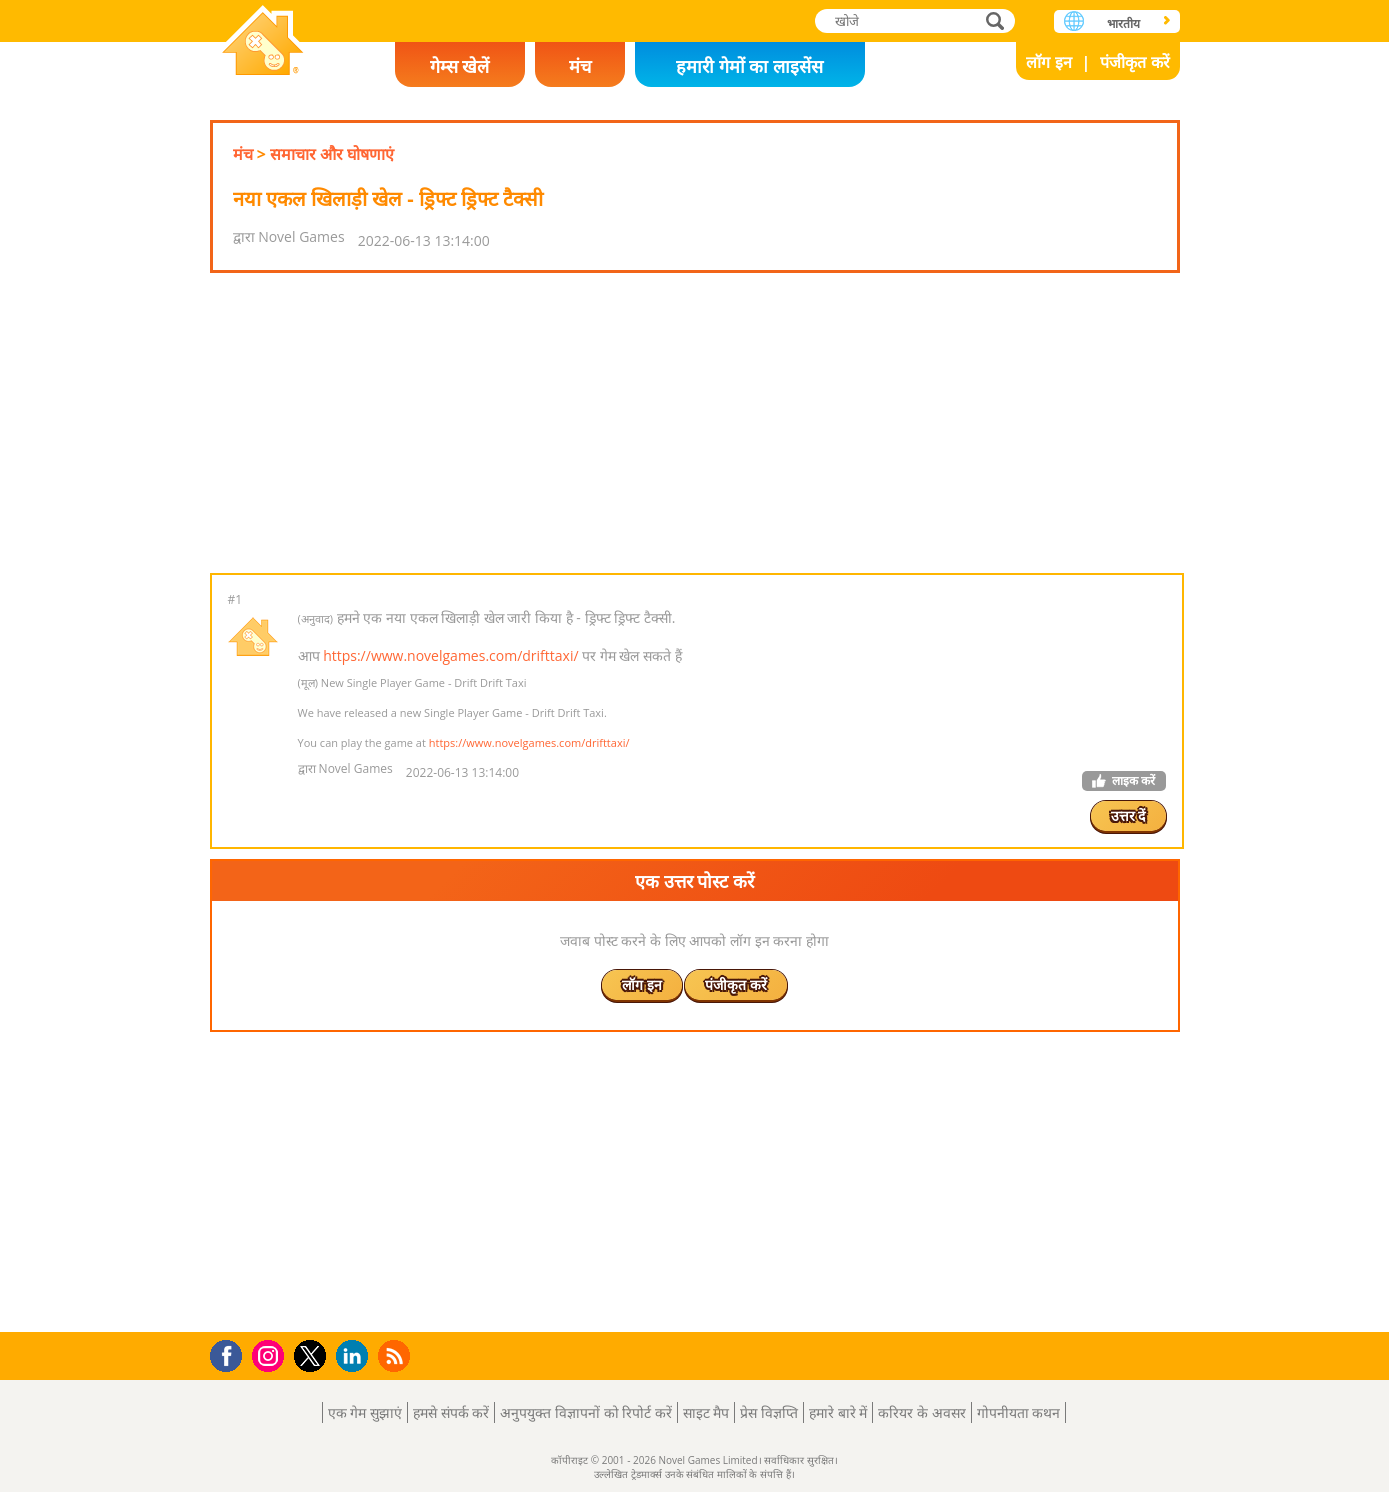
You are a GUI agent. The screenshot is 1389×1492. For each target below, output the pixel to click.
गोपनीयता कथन (1019, 1412)
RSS (396, 1355)
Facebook (231, 1353)
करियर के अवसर (921, 1412)
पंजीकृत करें (1134, 62)
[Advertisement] (695, 423)
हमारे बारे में (838, 1412)
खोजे (997, 20)
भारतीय (1123, 23)
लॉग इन (1048, 62)
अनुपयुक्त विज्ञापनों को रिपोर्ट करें (586, 1412)
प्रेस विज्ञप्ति (769, 1412)
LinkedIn (355, 1356)
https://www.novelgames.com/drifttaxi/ (450, 655)
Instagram (271, 1354)
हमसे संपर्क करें (451, 1412)
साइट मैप (706, 1412)
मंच (580, 66)
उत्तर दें (1128, 815)
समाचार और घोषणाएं (332, 154)
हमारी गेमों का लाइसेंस (749, 66)
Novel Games (263, 42)
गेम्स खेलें (460, 66)
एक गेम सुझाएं (365, 1412)
